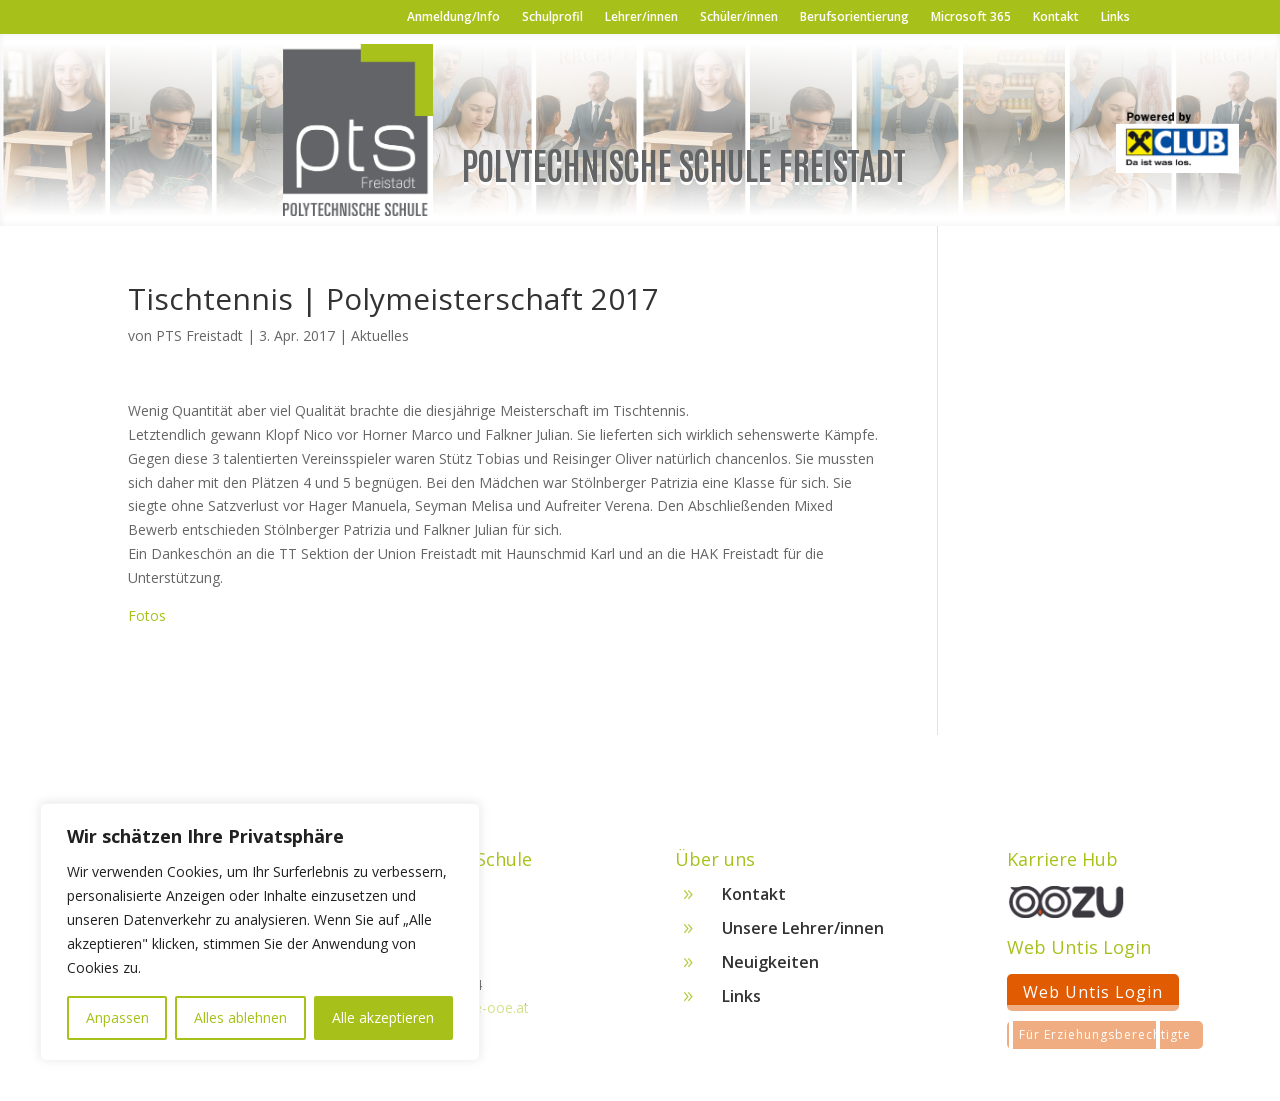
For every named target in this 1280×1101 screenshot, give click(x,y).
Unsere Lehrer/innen (803, 935)
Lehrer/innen (641, 17)
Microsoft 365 (971, 17)
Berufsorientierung (854, 17)
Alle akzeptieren (383, 1017)
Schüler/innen (739, 17)
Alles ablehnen (240, 1017)
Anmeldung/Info (453, 17)
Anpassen (117, 1017)
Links (1115, 17)
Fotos (147, 615)
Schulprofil (552, 17)
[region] (260, 932)
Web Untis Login (1093, 999)
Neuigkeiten (770, 969)
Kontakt (1056, 17)
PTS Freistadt (199, 335)
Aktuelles (380, 335)
